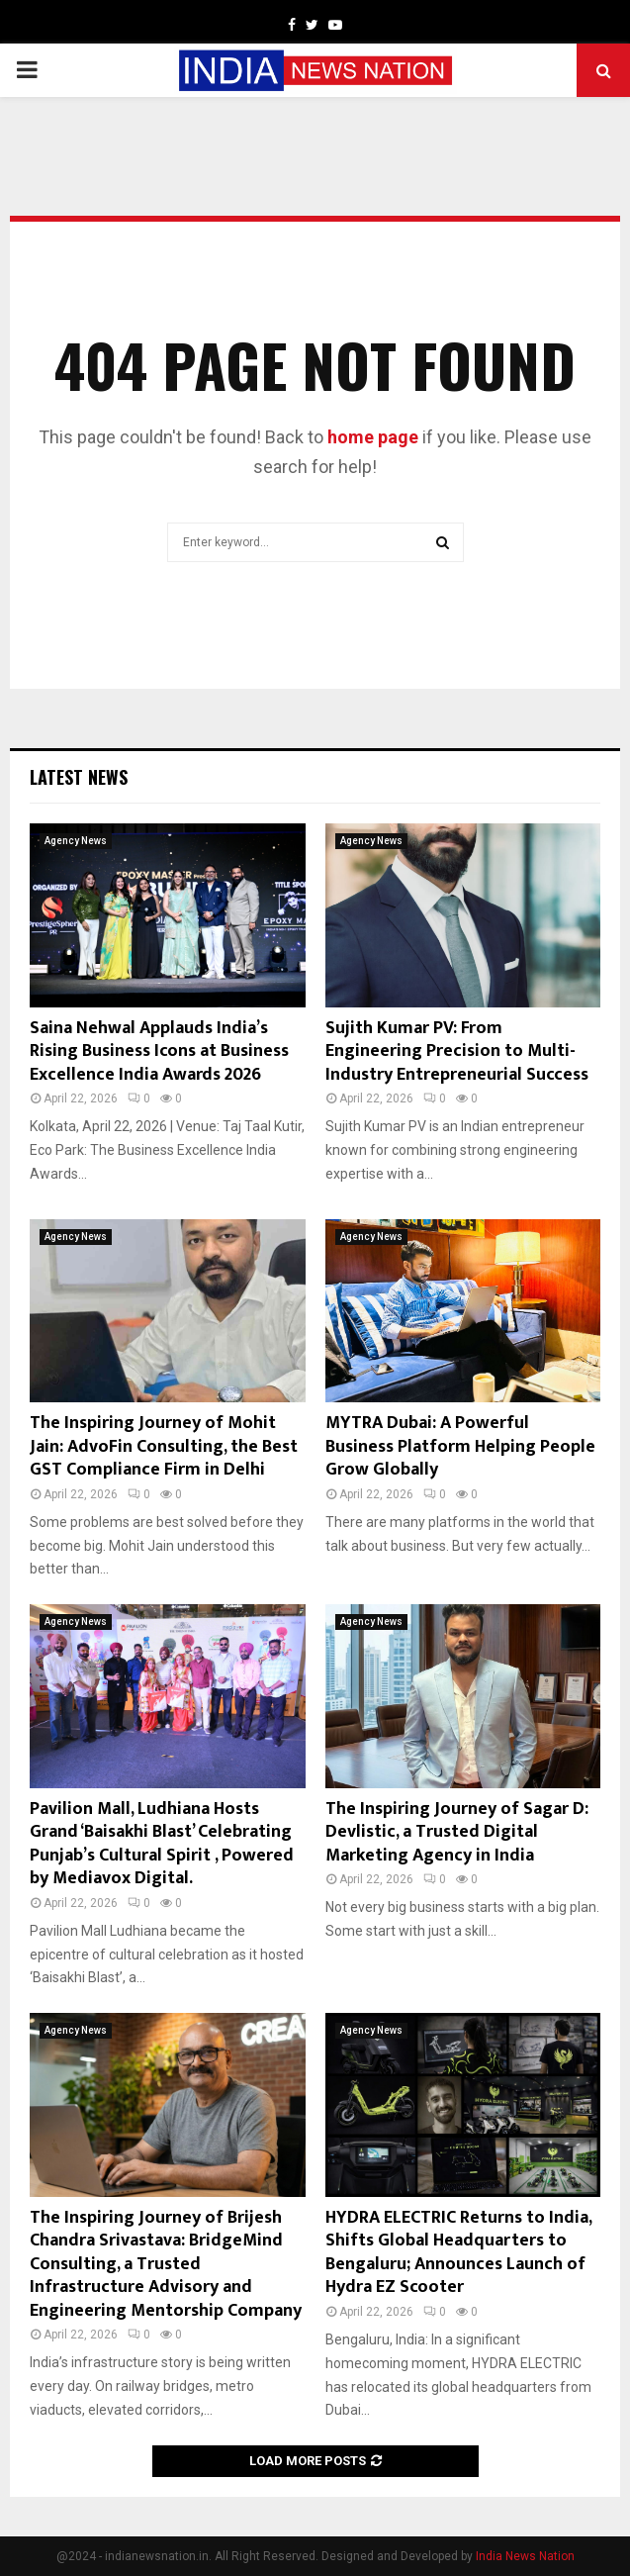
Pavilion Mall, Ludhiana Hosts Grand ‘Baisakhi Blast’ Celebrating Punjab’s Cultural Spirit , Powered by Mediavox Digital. (162, 1843)
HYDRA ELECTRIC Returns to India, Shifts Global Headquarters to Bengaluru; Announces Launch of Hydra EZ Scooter (458, 2252)
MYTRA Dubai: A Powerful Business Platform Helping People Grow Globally (460, 1446)
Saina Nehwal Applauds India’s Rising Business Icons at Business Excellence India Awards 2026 (159, 1051)
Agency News (76, 840)
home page (372, 437)
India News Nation (525, 2556)
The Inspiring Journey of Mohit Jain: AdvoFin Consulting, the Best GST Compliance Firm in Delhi (164, 1446)
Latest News (79, 777)
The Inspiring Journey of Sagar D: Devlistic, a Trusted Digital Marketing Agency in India (456, 1832)
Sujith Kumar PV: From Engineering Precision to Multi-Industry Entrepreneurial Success (456, 1051)
